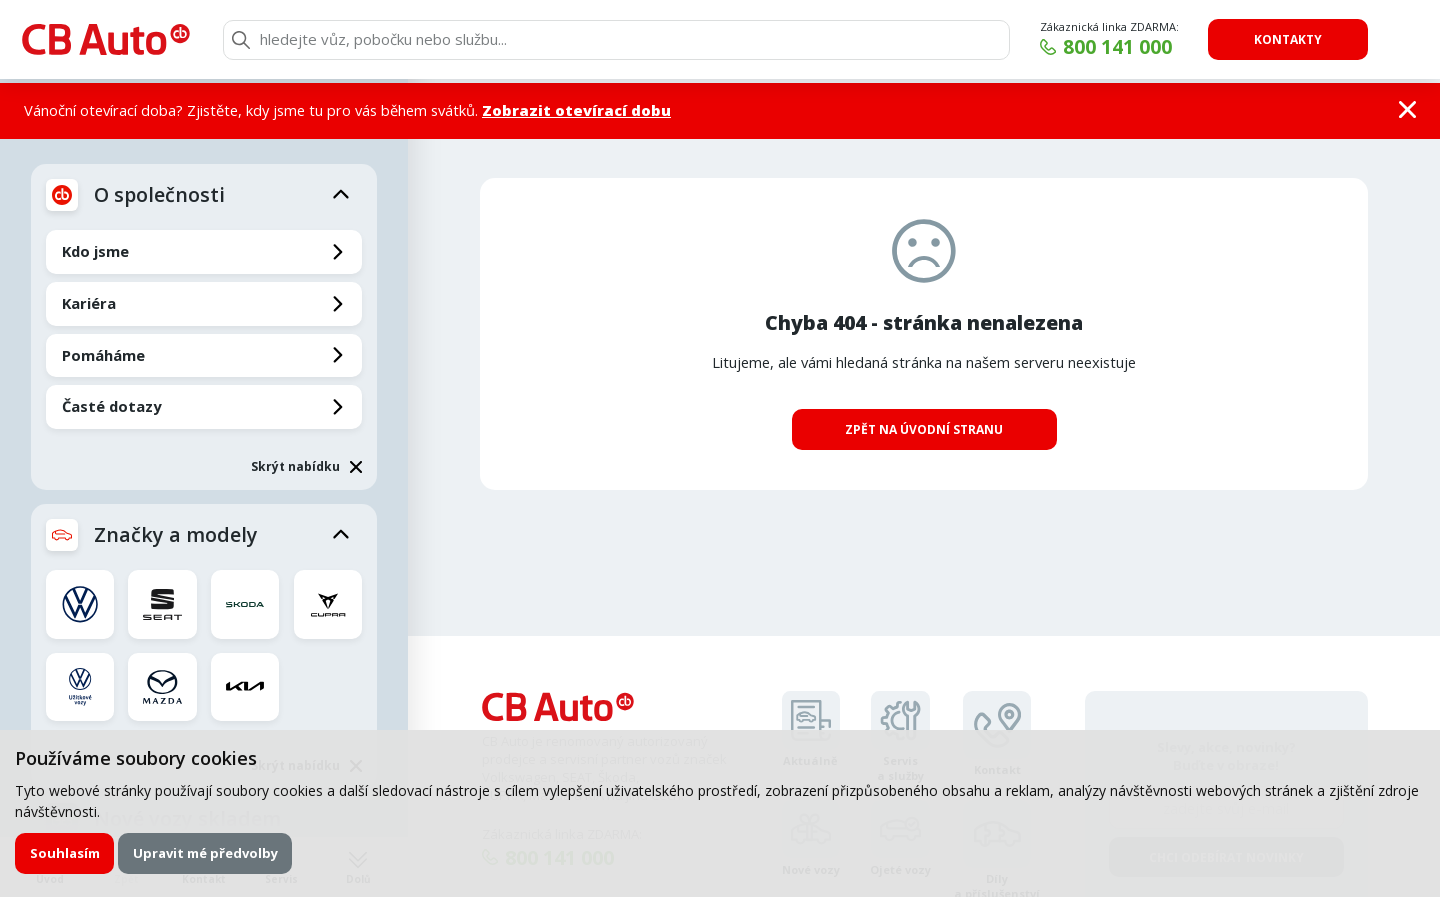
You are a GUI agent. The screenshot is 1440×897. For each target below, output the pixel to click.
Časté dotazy (111, 406)
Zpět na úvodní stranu (924, 429)
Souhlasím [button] (65, 853)
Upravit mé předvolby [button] (205, 853)
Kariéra (89, 303)
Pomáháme (103, 355)
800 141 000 (1117, 47)
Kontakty (1288, 39)
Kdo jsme (95, 251)
